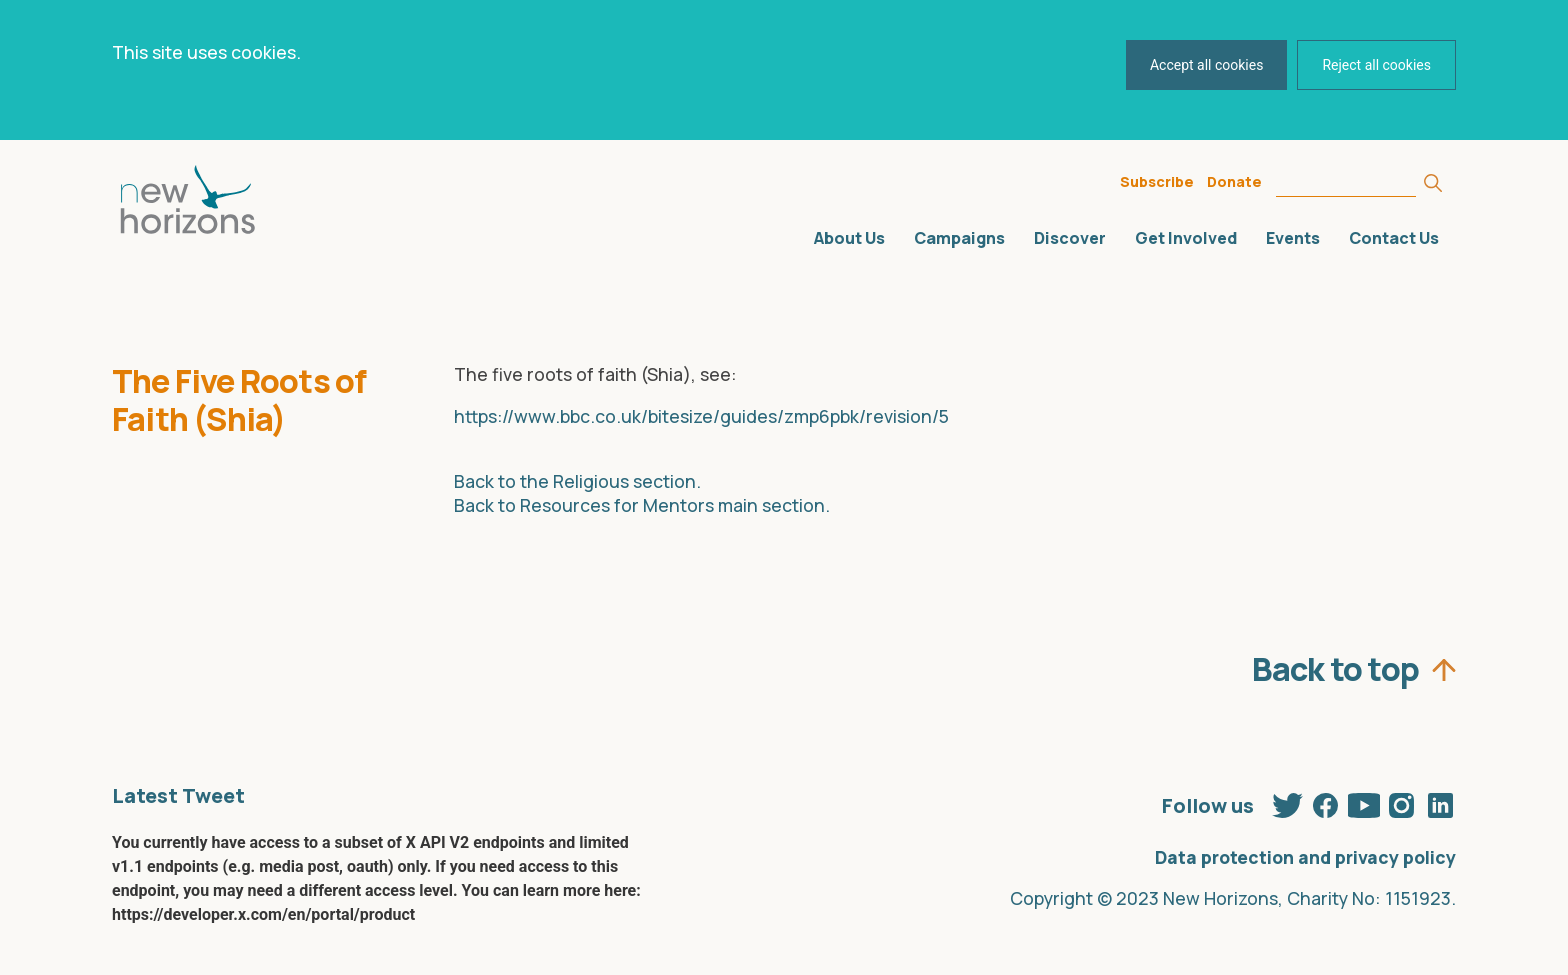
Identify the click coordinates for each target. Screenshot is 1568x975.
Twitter (1288, 801)
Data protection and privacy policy (1305, 857)
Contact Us (1394, 238)
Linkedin (1440, 801)
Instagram (1402, 801)
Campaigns (959, 238)
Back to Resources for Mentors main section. (642, 505)
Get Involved (1186, 238)
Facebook (1326, 801)
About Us (849, 238)
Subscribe (1157, 181)
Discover (1070, 238)
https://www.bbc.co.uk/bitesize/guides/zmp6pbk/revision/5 (701, 416)
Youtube (1364, 801)
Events (1293, 238)
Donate (1234, 181)
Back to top (1335, 664)
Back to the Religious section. (577, 481)
